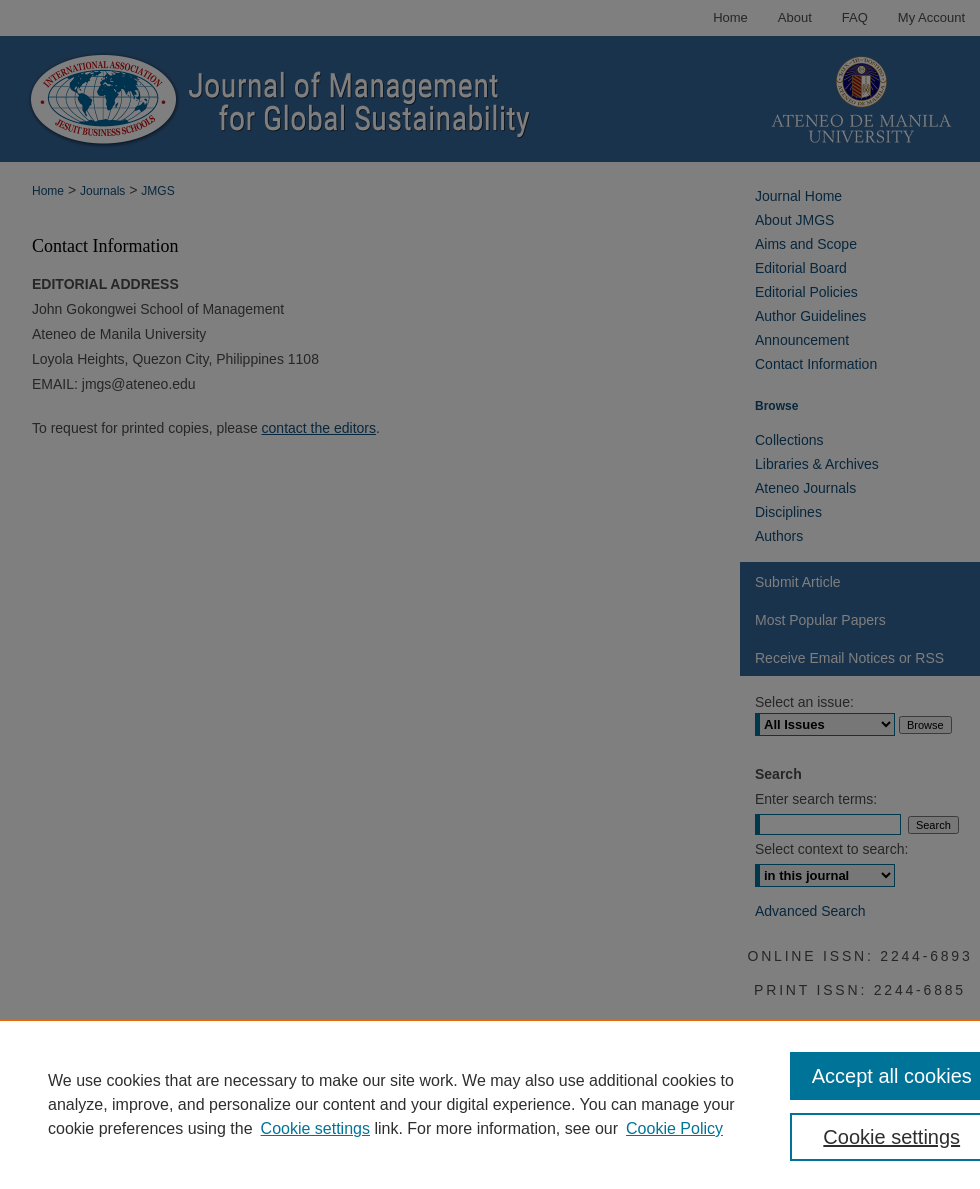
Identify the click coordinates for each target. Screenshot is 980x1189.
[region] (490, 1104)
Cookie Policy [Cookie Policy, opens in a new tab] (674, 1128)
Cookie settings (315, 1128)
